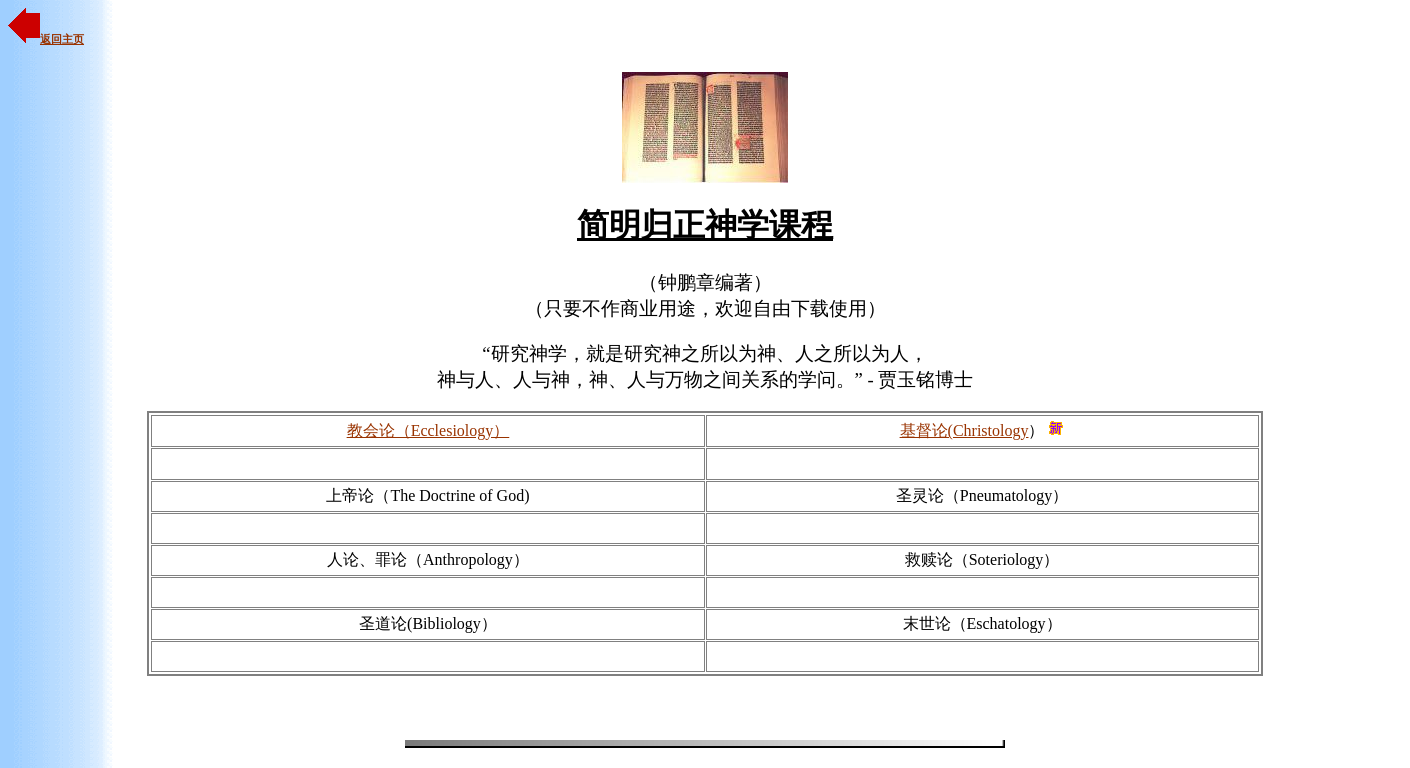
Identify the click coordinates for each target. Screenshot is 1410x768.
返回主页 (46, 39)
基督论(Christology (964, 430)
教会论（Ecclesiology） (428, 430)
